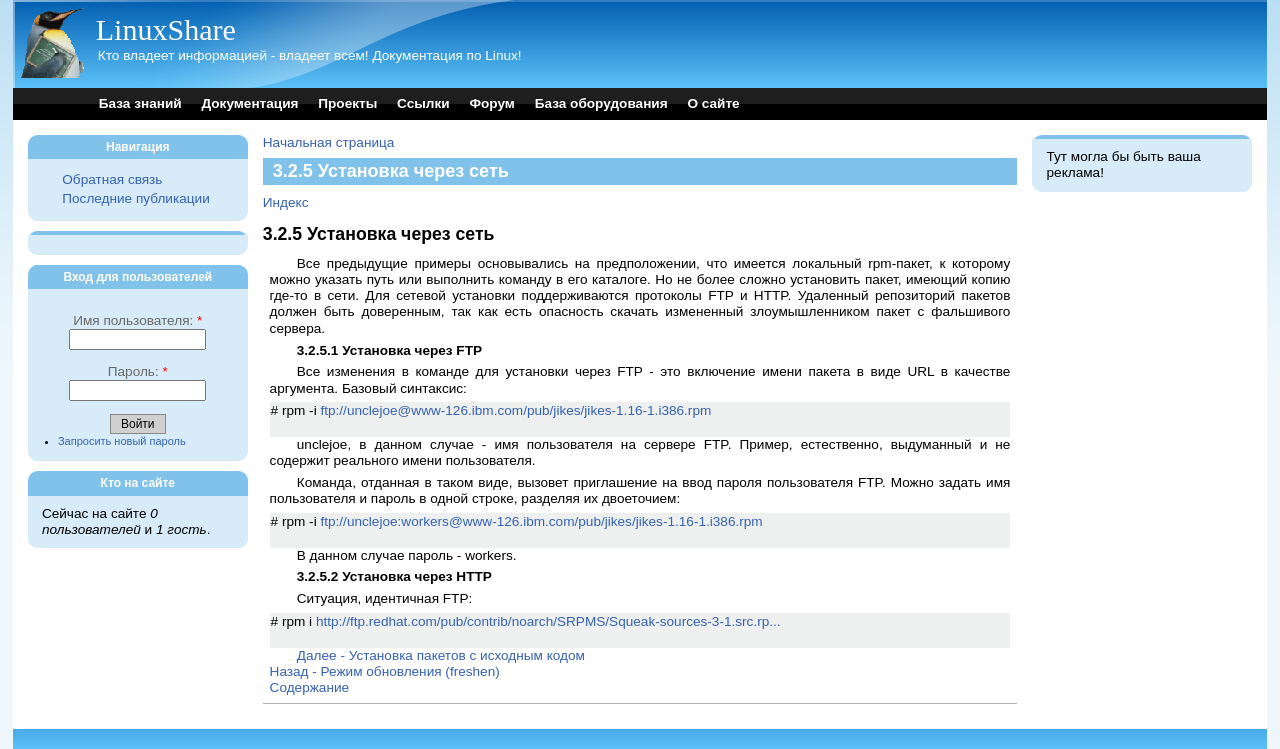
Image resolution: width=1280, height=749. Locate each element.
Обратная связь (112, 179)
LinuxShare (166, 29)
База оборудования (601, 103)
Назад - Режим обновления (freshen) (385, 671)
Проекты (347, 103)
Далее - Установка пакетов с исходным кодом (441, 655)
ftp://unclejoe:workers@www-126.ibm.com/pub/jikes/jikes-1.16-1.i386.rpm (541, 521)
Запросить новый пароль (122, 441)
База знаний (140, 103)
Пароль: (138, 371)
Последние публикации (135, 198)
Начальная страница (329, 142)
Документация (249, 103)
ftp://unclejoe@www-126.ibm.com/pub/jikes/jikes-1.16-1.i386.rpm (515, 410)
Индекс (286, 202)
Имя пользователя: (137, 320)
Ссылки (423, 103)
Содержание (309, 687)
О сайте (713, 103)
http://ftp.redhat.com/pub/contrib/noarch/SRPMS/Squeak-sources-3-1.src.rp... (548, 621)
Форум (491, 103)
